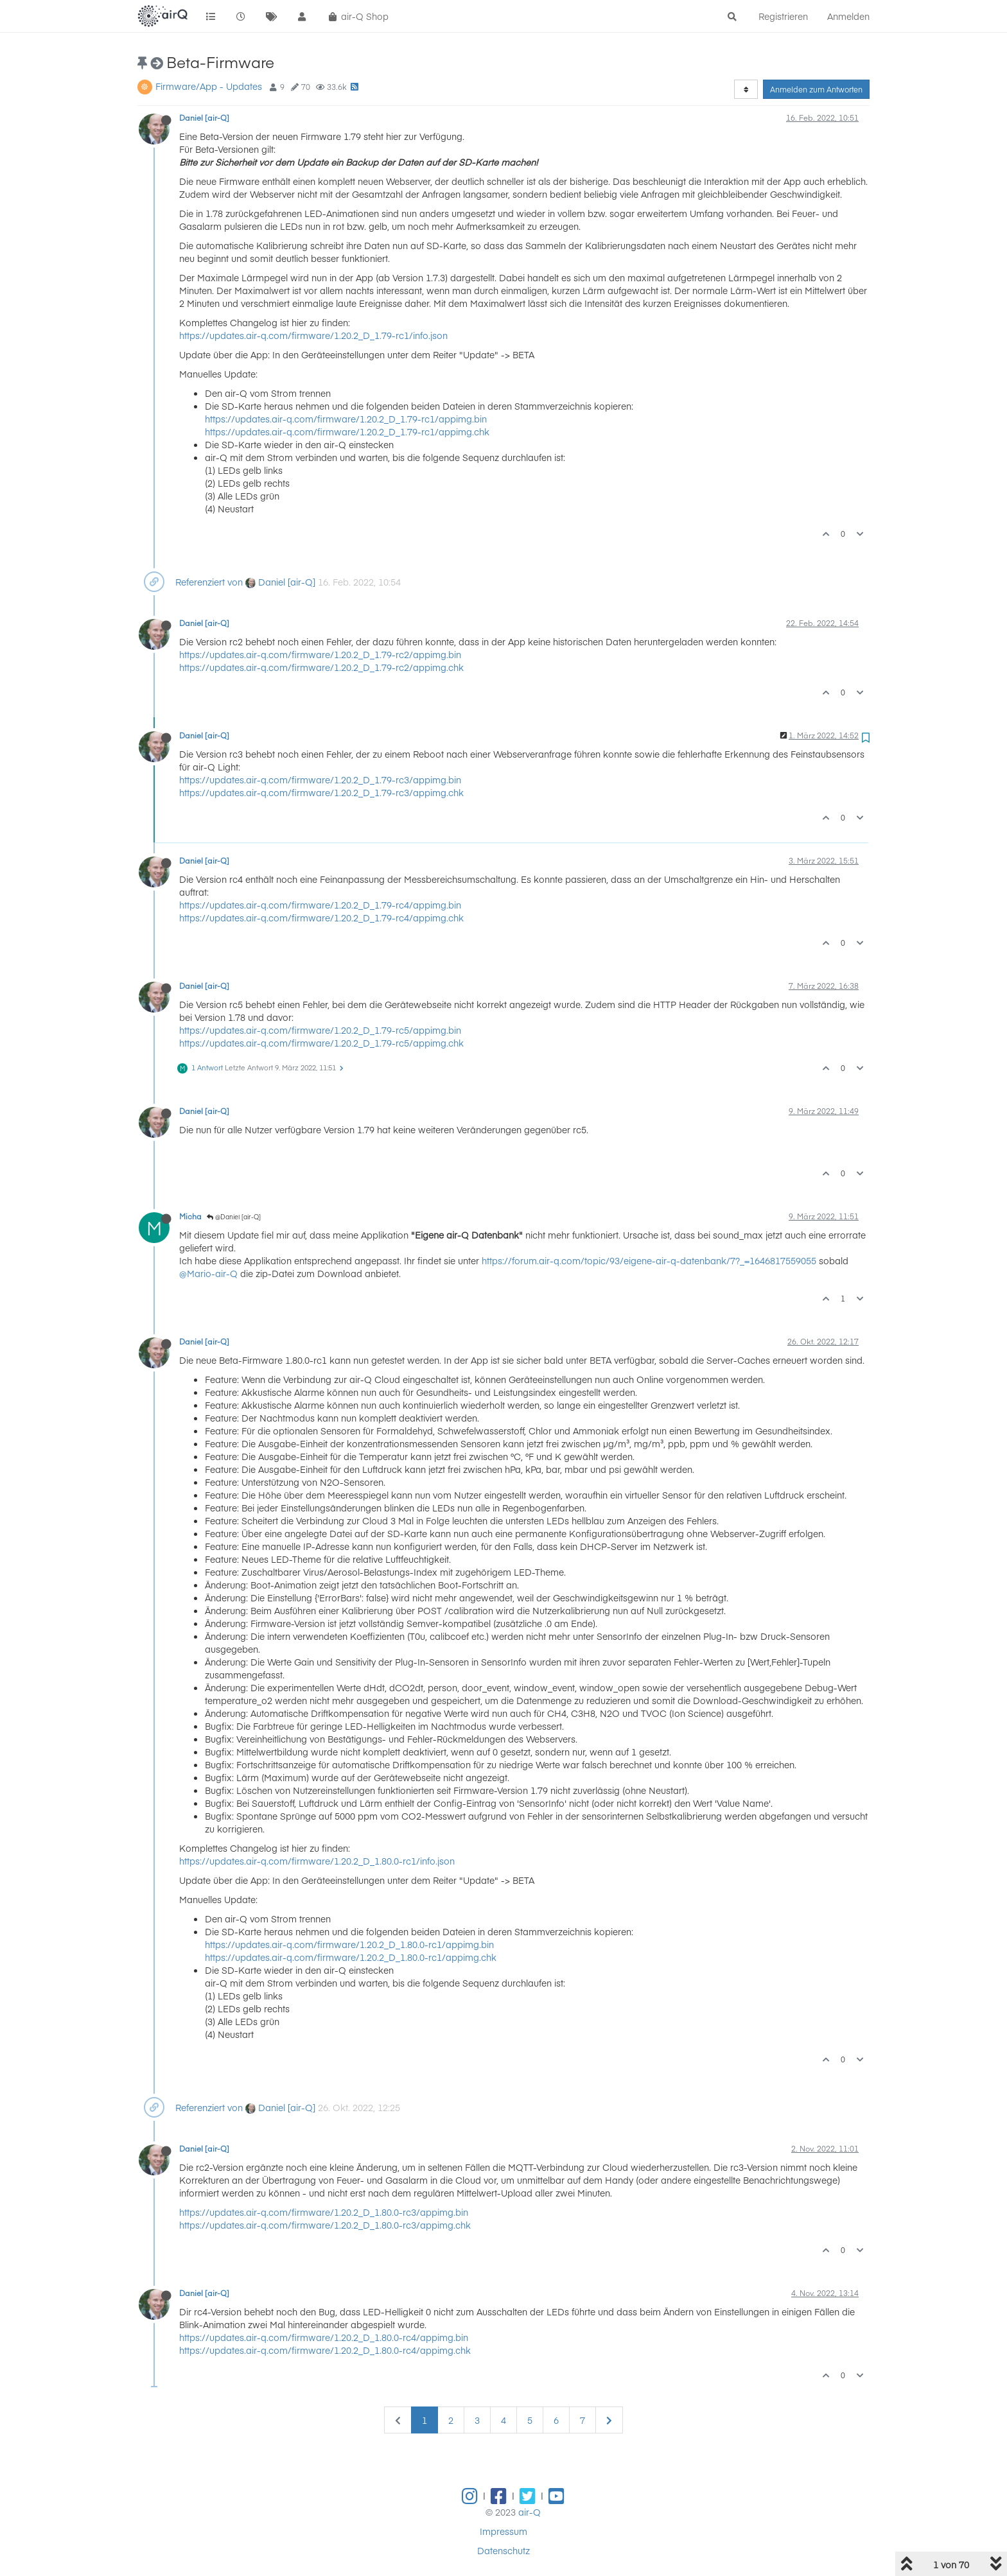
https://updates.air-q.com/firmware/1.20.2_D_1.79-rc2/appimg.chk (321, 667)
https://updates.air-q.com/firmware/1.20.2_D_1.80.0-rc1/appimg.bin (349, 1944)
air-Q (529, 2511)
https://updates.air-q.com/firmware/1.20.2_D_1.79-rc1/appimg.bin (346, 418)
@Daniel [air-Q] (234, 1216)
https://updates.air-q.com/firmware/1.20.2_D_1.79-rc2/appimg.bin (320, 654)
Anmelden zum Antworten (816, 89)
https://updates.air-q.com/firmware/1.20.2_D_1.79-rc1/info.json (313, 335)
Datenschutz (503, 2550)
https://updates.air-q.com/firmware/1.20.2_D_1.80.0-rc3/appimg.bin (323, 2212)
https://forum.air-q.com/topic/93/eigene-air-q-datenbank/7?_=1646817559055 (649, 1260)
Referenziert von (209, 581)
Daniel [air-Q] (204, 117)
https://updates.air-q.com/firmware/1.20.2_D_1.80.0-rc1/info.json (317, 1860)
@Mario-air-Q (208, 1273)
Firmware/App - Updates (208, 86)
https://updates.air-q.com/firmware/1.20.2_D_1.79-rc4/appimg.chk (321, 917)
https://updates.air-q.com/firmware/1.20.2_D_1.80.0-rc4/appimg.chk (325, 2350)
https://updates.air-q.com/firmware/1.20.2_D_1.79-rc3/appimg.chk (321, 792)
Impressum (503, 2531)
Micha (190, 1216)
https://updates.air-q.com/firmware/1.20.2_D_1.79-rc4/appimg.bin (320, 904)
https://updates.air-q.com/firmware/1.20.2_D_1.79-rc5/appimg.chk (321, 1042)
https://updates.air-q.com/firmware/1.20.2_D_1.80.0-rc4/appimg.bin (323, 2337)
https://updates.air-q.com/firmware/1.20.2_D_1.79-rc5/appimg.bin (320, 1029)
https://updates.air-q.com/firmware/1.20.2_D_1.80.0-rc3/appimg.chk (325, 2224)
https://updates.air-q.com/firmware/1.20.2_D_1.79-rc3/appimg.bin (320, 779)
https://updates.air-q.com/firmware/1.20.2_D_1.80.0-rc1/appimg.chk (350, 1957)
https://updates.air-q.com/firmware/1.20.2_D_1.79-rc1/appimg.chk (347, 431)
